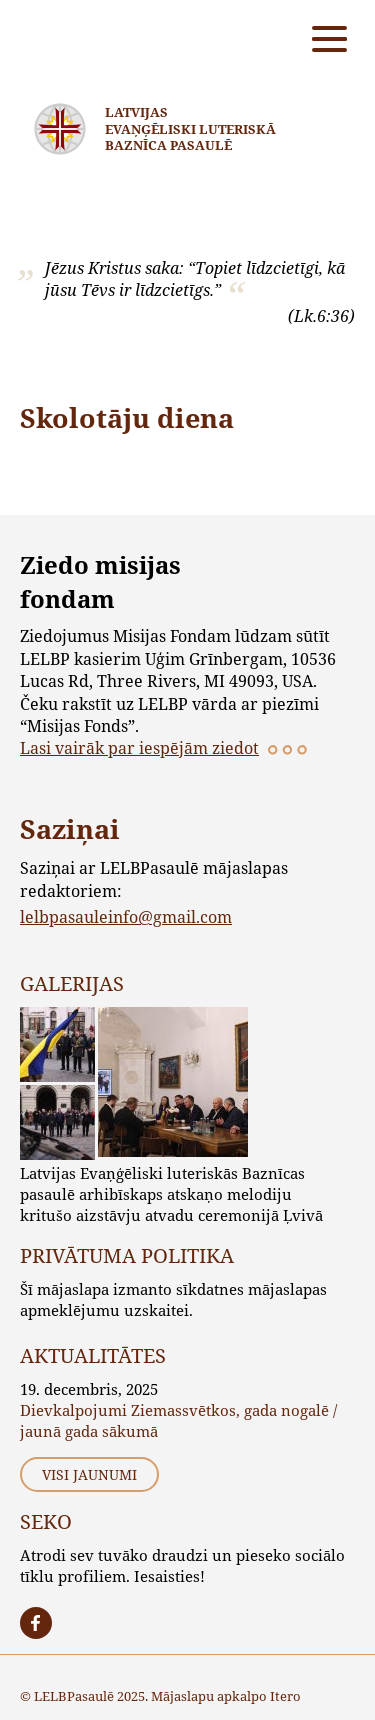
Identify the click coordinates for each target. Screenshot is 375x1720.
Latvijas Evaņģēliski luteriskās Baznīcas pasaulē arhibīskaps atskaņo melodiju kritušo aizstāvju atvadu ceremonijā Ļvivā (171, 1194)
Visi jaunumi (89, 1474)
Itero (285, 1696)
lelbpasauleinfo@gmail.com (126, 916)
